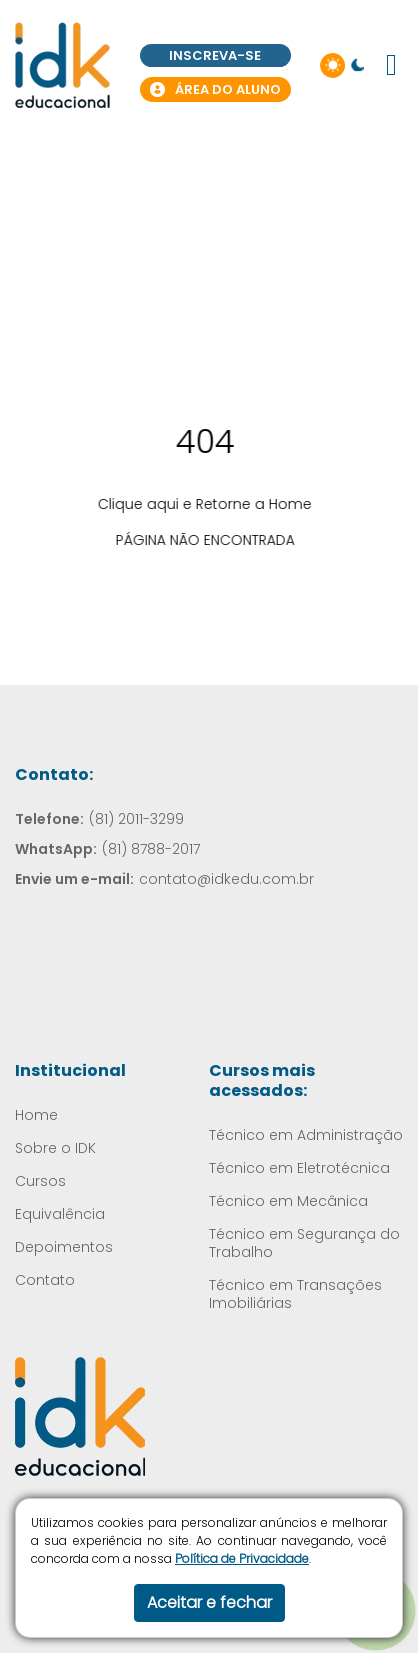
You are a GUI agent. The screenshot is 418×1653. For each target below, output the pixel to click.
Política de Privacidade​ (242, 1558)
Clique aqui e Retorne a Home (197, 504)
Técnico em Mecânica (288, 1201)
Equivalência (60, 1214)
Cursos (40, 1181)
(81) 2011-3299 (136, 819)
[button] (391, 65)
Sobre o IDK (55, 1148)
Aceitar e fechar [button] (209, 1602)
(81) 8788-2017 (151, 849)
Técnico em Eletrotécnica (299, 1168)
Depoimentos (64, 1247)
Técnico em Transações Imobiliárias (295, 1294)
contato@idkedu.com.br (226, 879)
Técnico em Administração (306, 1135)
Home (36, 1115)
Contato (45, 1280)
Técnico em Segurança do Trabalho (304, 1243)
